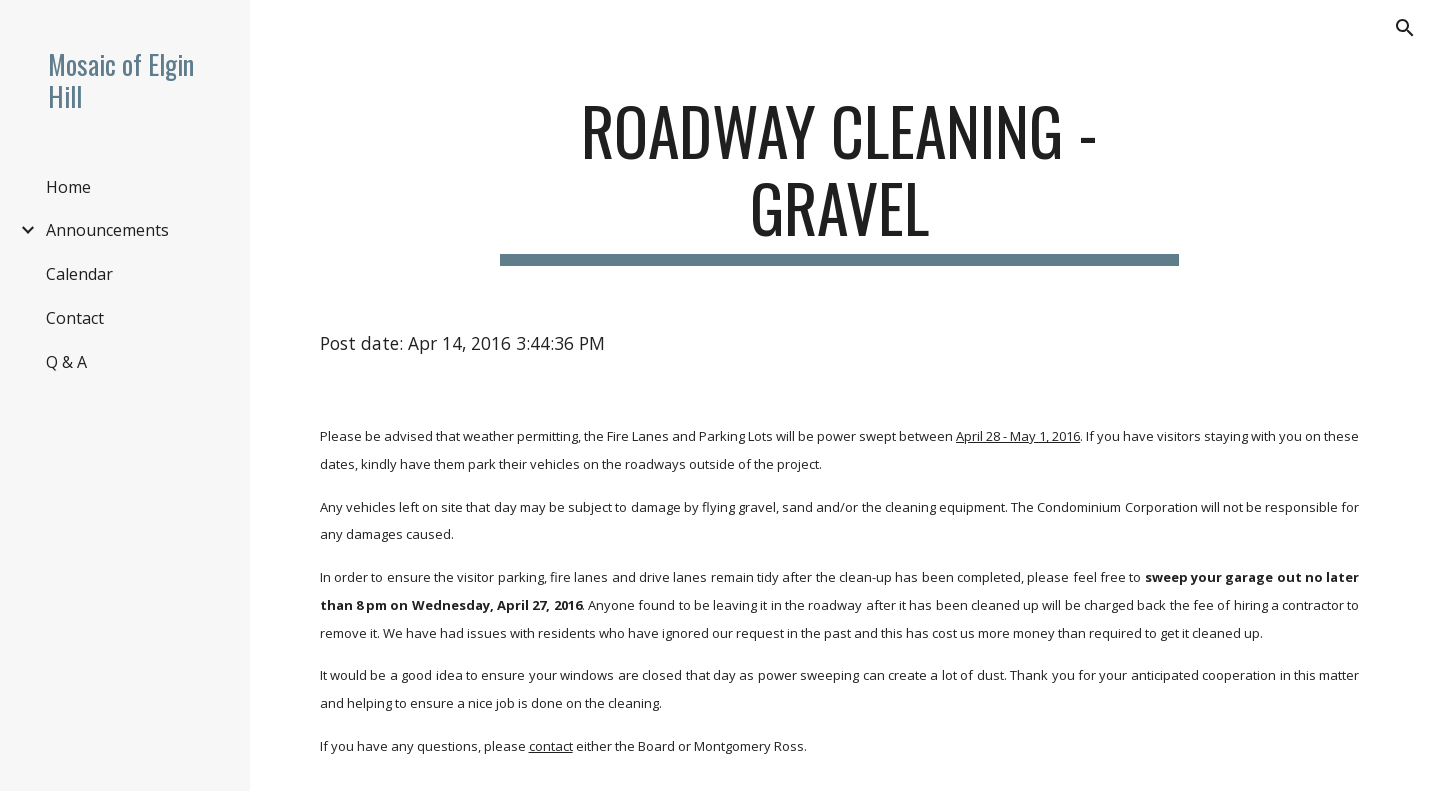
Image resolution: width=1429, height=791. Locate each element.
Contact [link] (75, 318)
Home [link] (68, 187)
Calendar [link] (79, 274)
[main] (839, 179)
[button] (1405, 28)
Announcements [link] (107, 230)
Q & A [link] (66, 362)
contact (551, 746)
